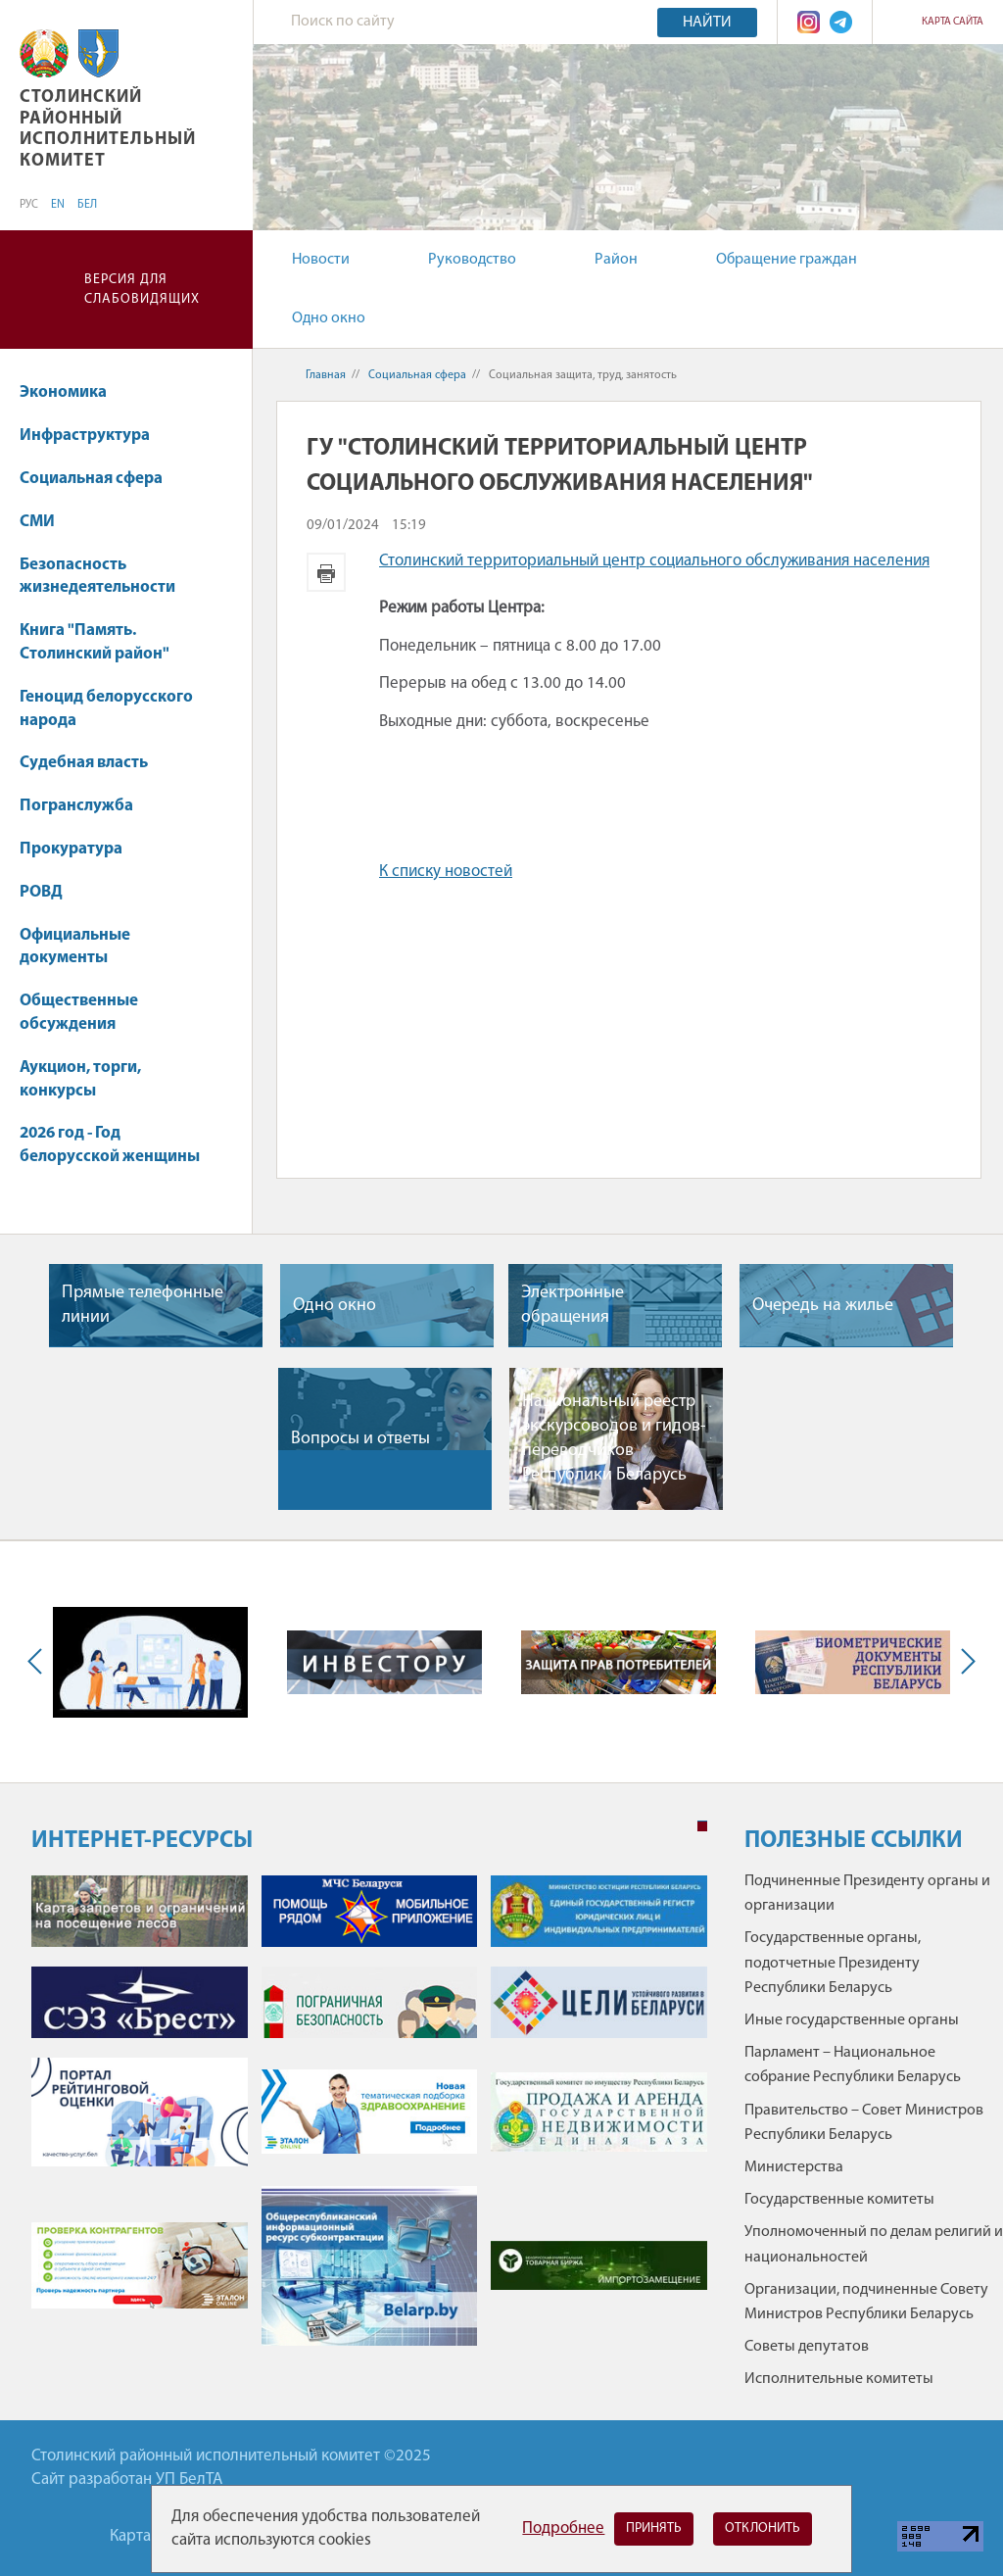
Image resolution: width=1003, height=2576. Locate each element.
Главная (326, 375)
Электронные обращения (572, 1305)
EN (58, 205)
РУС (29, 205)
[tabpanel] (369, 2119)
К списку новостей (445, 871)
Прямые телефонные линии (142, 1305)
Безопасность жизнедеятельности (107, 577)
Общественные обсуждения (79, 1013)
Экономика (72, 392)
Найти (707, 22)
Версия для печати (326, 572)
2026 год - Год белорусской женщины (110, 1145)
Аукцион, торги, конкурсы (80, 1079)
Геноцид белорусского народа (106, 709)
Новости (321, 259)
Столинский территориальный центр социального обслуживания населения (654, 561)
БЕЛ (87, 205)
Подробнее (563, 2528)
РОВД (41, 892)
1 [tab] (702, 1826)
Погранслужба (76, 806)
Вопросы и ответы (360, 1439)
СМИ (46, 521)
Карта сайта (952, 22)
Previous (39, 1661)
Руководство (472, 259)
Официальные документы (75, 947)
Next (964, 1661)
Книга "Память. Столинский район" (104, 642)
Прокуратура (80, 849)
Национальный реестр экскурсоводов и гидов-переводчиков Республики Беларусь (614, 1438)
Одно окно (328, 318)
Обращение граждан (786, 259)
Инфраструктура (94, 435)
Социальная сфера (100, 478)
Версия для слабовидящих (142, 289)
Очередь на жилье (822, 1305)
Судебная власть (84, 762)
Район (616, 259)
